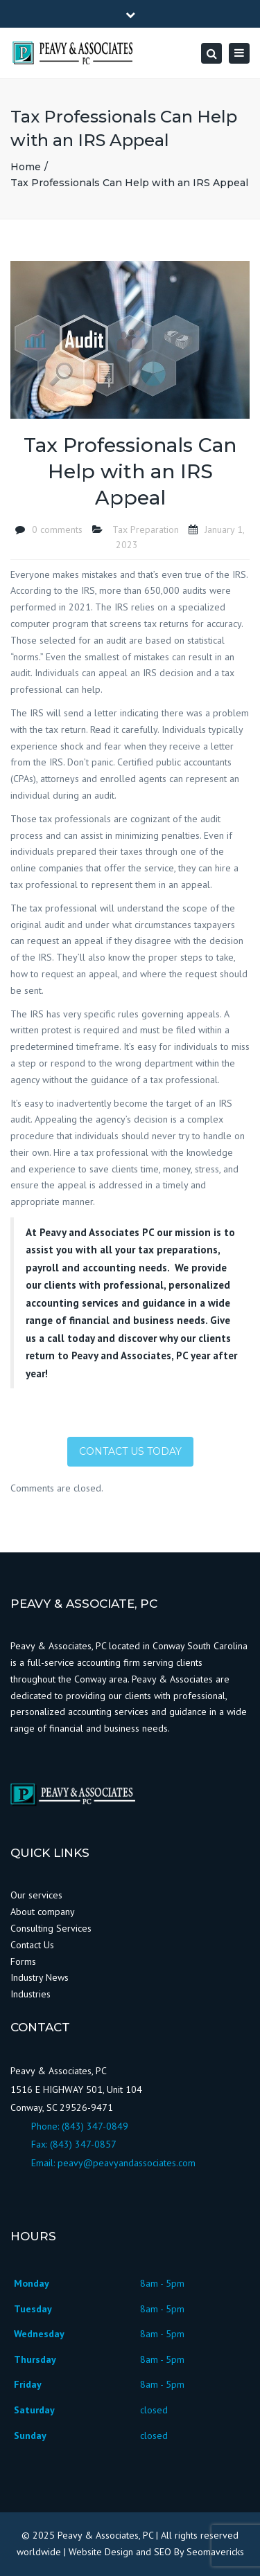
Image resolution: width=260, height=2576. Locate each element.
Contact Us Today (130, 1451)
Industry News (40, 1977)
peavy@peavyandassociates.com (127, 2163)
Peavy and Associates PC (97, 1232)
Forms (23, 1961)
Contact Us (32, 1945)
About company (42, 1911)
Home (25, 167)
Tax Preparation (145, 529)
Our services (36, 1895)
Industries (30, 1994)
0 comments (57, 529)
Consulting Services (51, 1928)
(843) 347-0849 (95, 2126)
